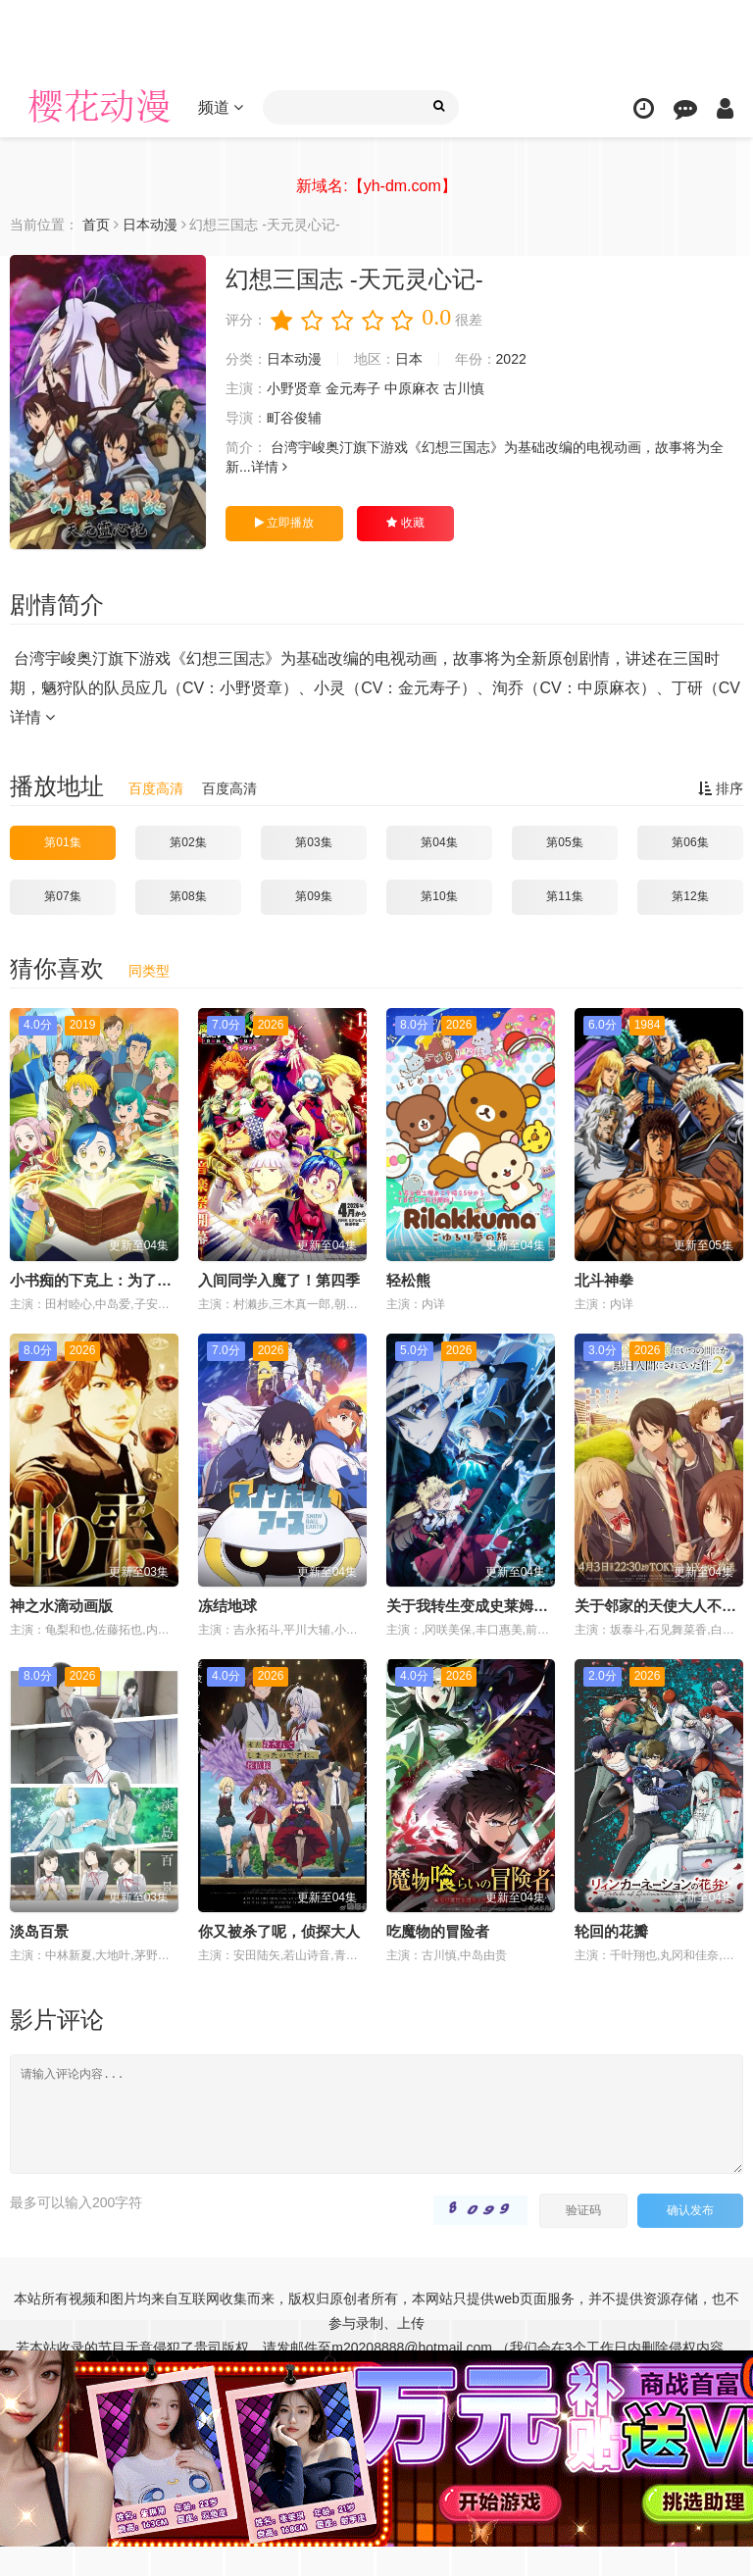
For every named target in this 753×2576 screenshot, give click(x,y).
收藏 (405, 523)
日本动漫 (294, 359)
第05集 (564, 842)
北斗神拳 (604, 1280)
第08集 (188, 896)
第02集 (188, 842)
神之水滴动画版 (61, 1605)
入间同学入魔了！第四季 (279, 1280)
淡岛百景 (39, 1931)
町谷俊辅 (294, 418)
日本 (409, 359)
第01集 (62, 842)
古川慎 (463, 388)
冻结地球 (227, 1605)
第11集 (564, 896)
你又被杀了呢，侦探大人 (279, 1931)
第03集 (313, 842)
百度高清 (155, 788)
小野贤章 (294, 388)
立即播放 (284, 523)
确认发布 (690, 2210)
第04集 (439, 842)
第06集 (690, 842)
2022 (511, 359)
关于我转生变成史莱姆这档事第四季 (504, 1605)
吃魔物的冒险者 (437, 1931)
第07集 (62, 896)
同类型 (149, 971)
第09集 (313, 896)
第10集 (439, 896)
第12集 (690, 896)
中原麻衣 (411, 388)
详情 (269, 467)
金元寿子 (353, 388)
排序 (720, 788)
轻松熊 (408, 1280)
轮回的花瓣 (611, 1931)
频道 (220, 107)
